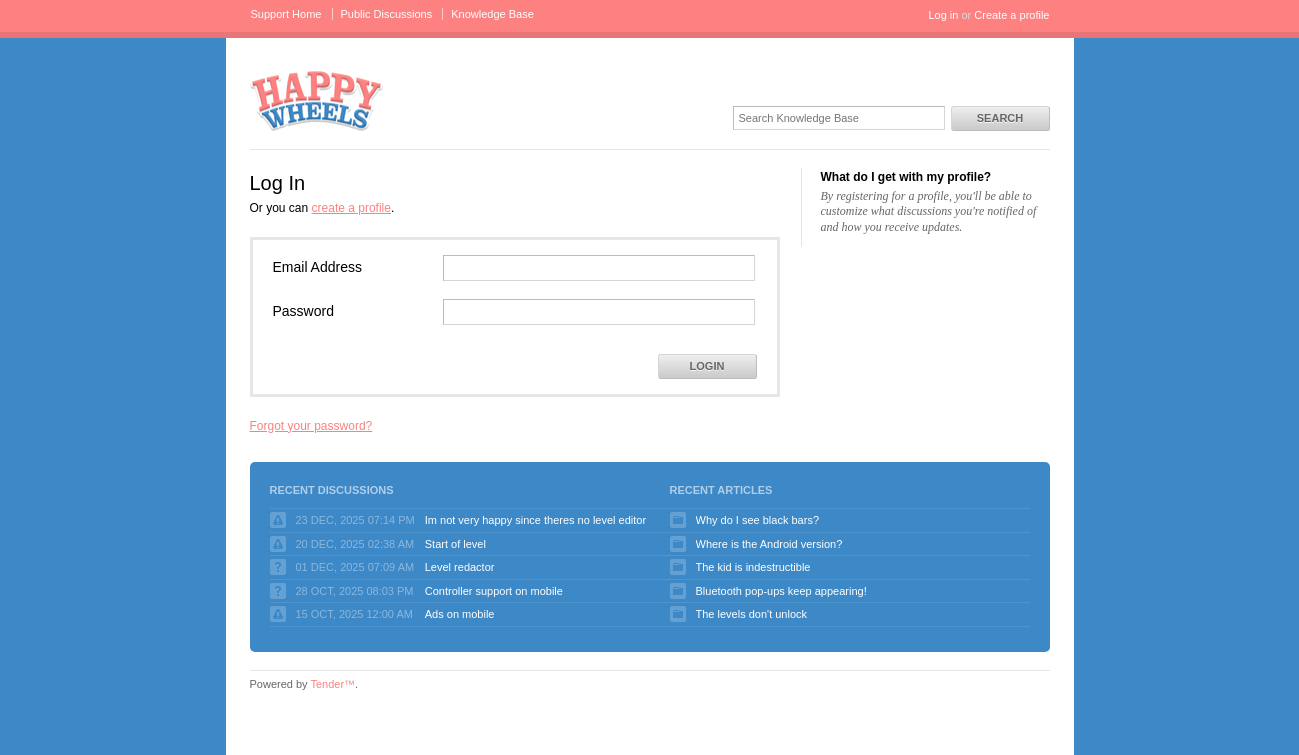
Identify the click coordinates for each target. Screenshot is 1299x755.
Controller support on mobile (494, 591)
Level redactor (460, 567)
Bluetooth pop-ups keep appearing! (781, 591)
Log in (943, 15)
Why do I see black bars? (758, 520)
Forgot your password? (311, 426)
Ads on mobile (460, 614)
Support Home (286, 14)
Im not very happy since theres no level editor (535, 520)
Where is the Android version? (769, 544)
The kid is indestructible (753, 567)
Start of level (455, 544)
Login (707, 366)
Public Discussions (387, 14)
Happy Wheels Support (317, 99)
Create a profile (1011, 15)
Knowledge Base (492, 14)
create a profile (351, 208)
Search (1000, 118)
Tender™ (332, 684)
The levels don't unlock (752, 614)
